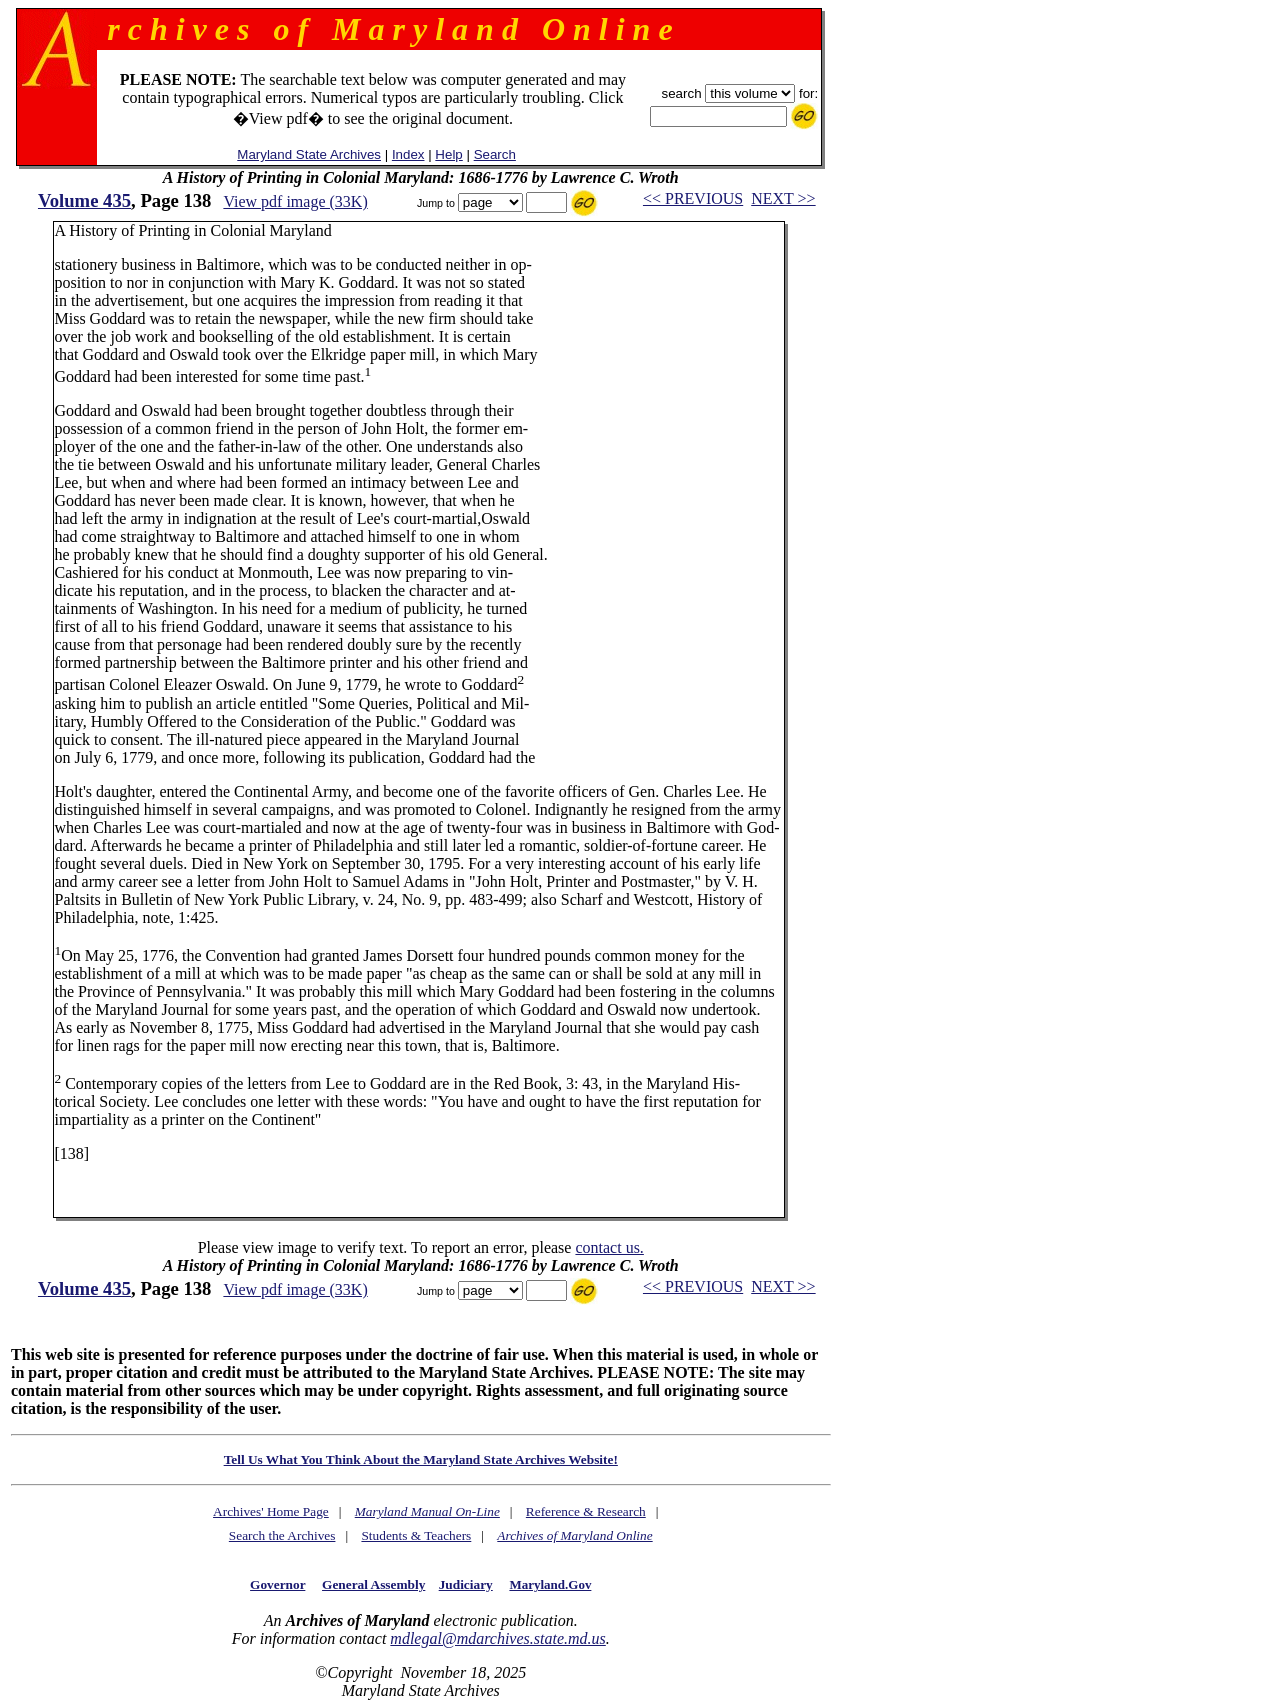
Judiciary (466, 1584)
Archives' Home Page (271, 1511)
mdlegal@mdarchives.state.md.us (497, 1638)
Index (408, 154)
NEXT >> (783, 198)
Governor (277, 1584)
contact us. (609, 1247)
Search (495, 154)
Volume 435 (84, 200)
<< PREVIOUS (693, 198)
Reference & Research (586, 1511)
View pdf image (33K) (295, 201)
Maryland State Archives (309, 154)
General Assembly (373, 1584)
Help (448, 154)
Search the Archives (282, 1535)
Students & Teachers (416, 1535)
